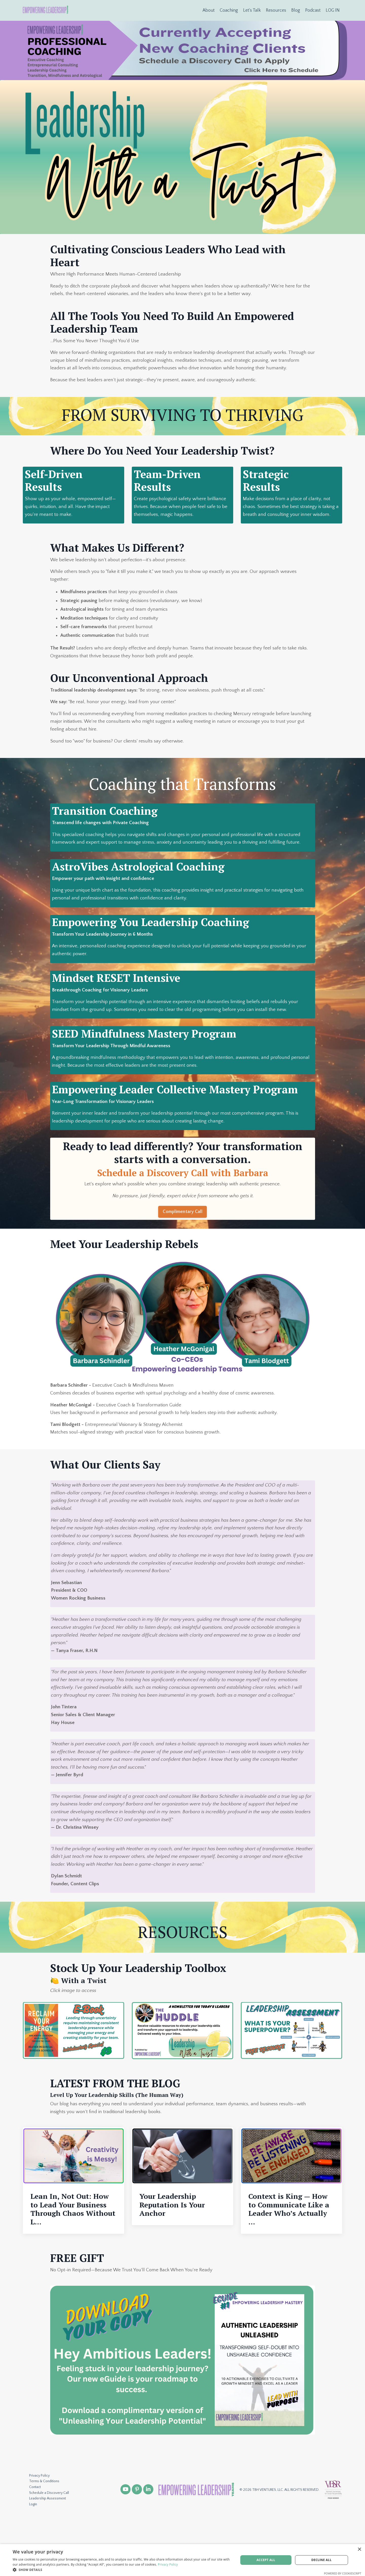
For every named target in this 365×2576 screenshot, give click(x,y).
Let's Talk (251, 10)
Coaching (228, 10)
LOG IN (332, 10)
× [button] (359, 2549)
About (207, 10)
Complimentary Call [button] (182, 1242)
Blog (295, 10)
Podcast (312, 10)
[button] (122, 2569)
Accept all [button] (266, 2560)
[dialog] (182, 2560)
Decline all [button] (321, 2560)
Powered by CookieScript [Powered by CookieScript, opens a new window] (342, 2573)
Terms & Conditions (44, 2541)
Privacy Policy (39, 2536)
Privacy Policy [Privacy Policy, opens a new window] (168, 2564)
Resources (275, 10)
